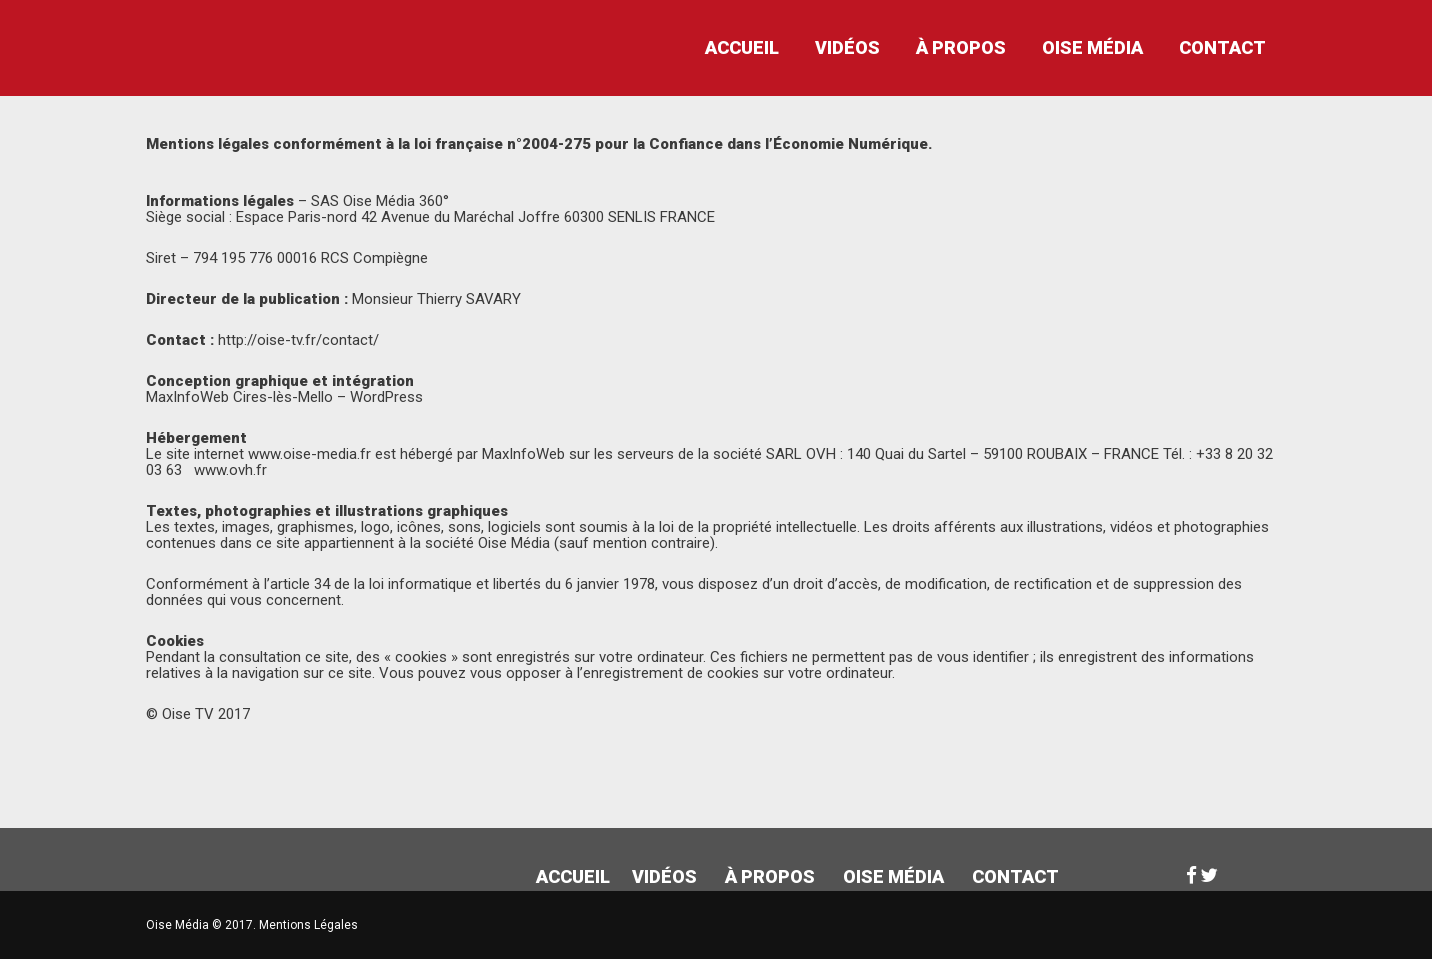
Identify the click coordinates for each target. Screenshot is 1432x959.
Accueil (742, 47)
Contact (1222, 47)
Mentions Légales (308, 925)
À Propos (961, 47)
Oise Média (1092, 47)
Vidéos (847, 47)
